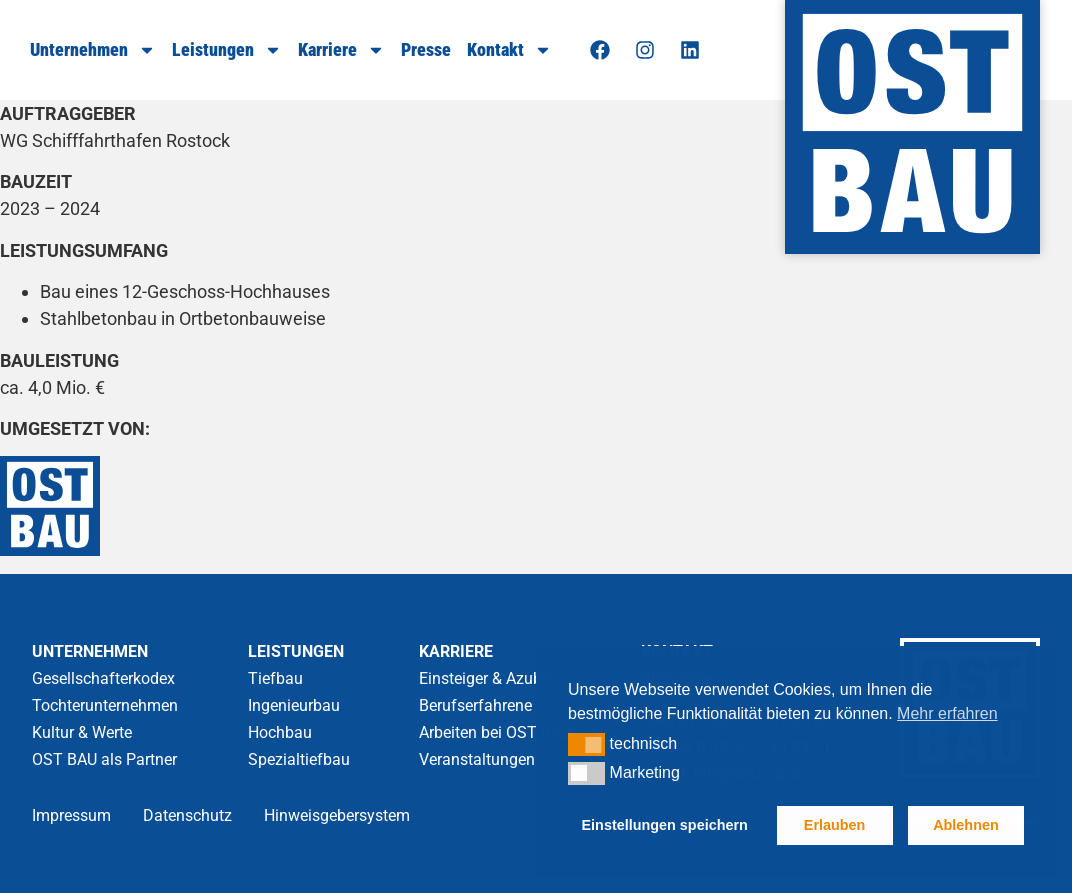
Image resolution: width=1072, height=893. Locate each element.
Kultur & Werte (82, 732)
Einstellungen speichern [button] (665, 825)
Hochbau (280, 732)
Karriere (341, 50)
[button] (586, 744)
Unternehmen (93, 50)
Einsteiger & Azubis (486, 678)
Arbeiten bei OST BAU (495, 732)
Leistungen (227, 50)
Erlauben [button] (835, 825)
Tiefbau (275, 678)
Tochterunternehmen (105, 705)
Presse (426, 49)
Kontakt (509, 50)
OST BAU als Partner (104, 759)
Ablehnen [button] (966, 825)
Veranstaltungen (477, 759)
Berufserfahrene (475, 705)
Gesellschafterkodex (103, 678)
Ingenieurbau (294, 705)
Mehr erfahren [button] (947, 713)
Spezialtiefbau (299, 759)
